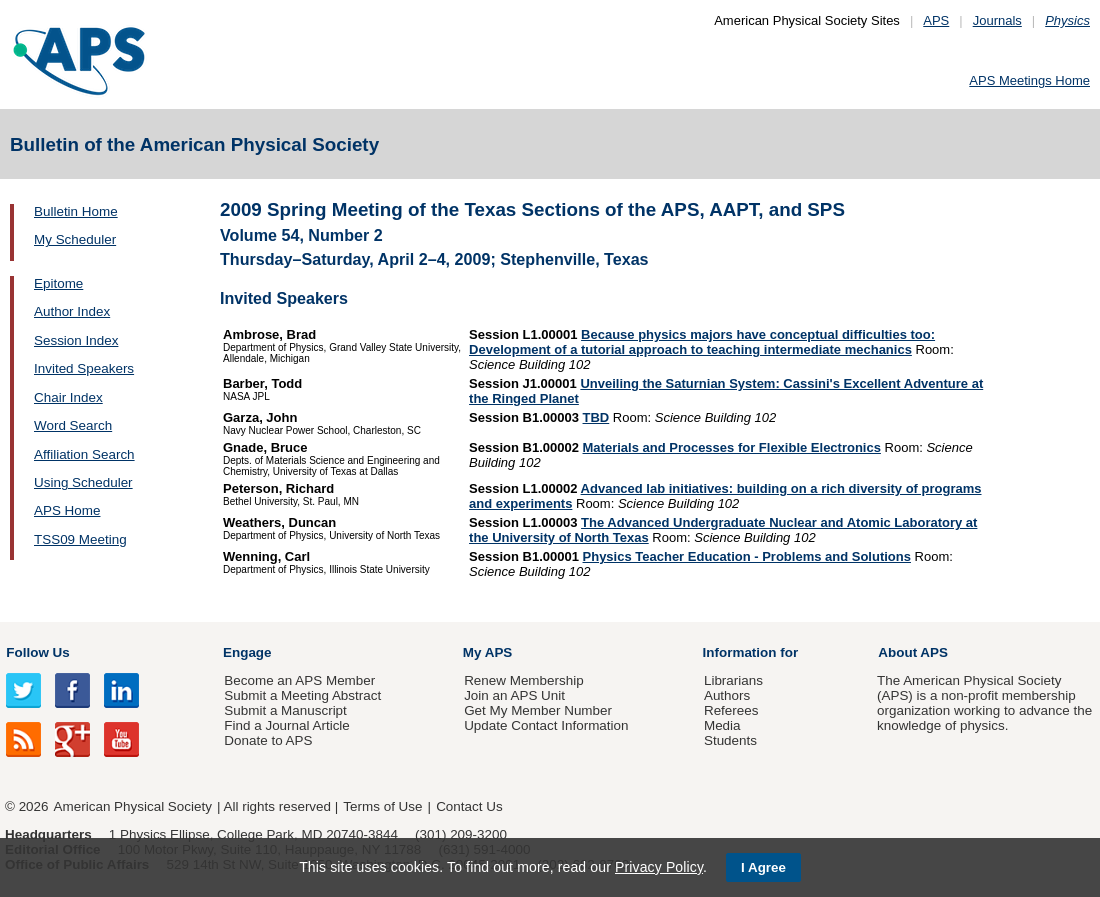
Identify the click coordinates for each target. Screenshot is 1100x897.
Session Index (76, 340)
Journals (997, 20)
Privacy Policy (659, 867)
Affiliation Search (84, 454)
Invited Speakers (84, 368)
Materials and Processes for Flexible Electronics (732, 447)
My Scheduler (75, 239)
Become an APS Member (299, 680)
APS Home (67, 510)
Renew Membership (524, 680)
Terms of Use (382, 806)
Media (722, 725)
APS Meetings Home (1029, 80)
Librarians (733, 680)
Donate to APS (268, 740)
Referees (731, 710)
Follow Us (37, 652)
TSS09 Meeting (80, 539)
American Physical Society (133, 806)
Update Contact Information (546, 725)
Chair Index (68, 397)
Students (730, 740)
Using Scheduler (83, 482)
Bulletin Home (76, 211)
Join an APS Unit (514, 695)
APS (936, 20)
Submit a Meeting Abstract (302, 695)
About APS (913, 652)
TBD (596, 417)
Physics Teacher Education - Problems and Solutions (747, 556)
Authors (727, 695)
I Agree (763, 867)
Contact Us (469, 806)
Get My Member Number (538, 710)
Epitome (58, 283)
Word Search (73, 425)
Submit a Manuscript (285, 710)
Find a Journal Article (286, 725)
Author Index (72, 311)
